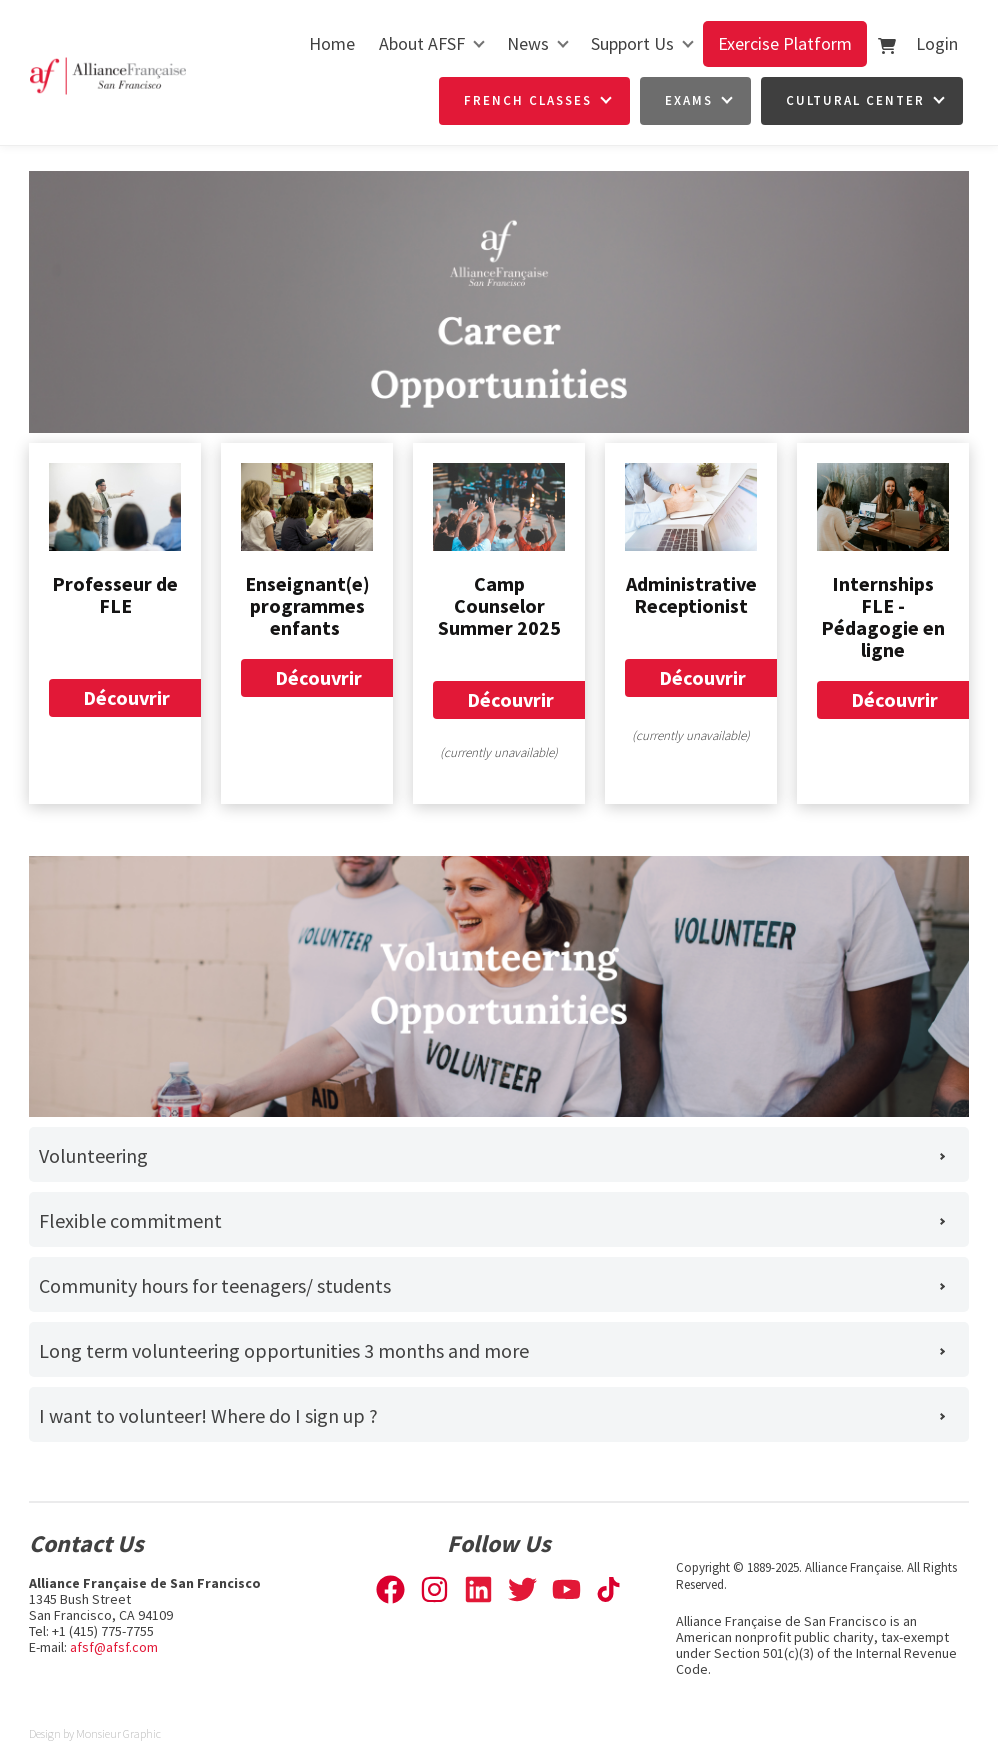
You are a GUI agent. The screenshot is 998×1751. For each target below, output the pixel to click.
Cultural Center (855, 100)
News (528, 43)
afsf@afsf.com (114, 1647)
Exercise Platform (785, 43)
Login (937, 43)
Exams (689, 100)
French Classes (528, 100)
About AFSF (422, 43)
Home (332, 43)
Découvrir (126, 690)
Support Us (632, 43)
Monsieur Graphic (118, 1733)
